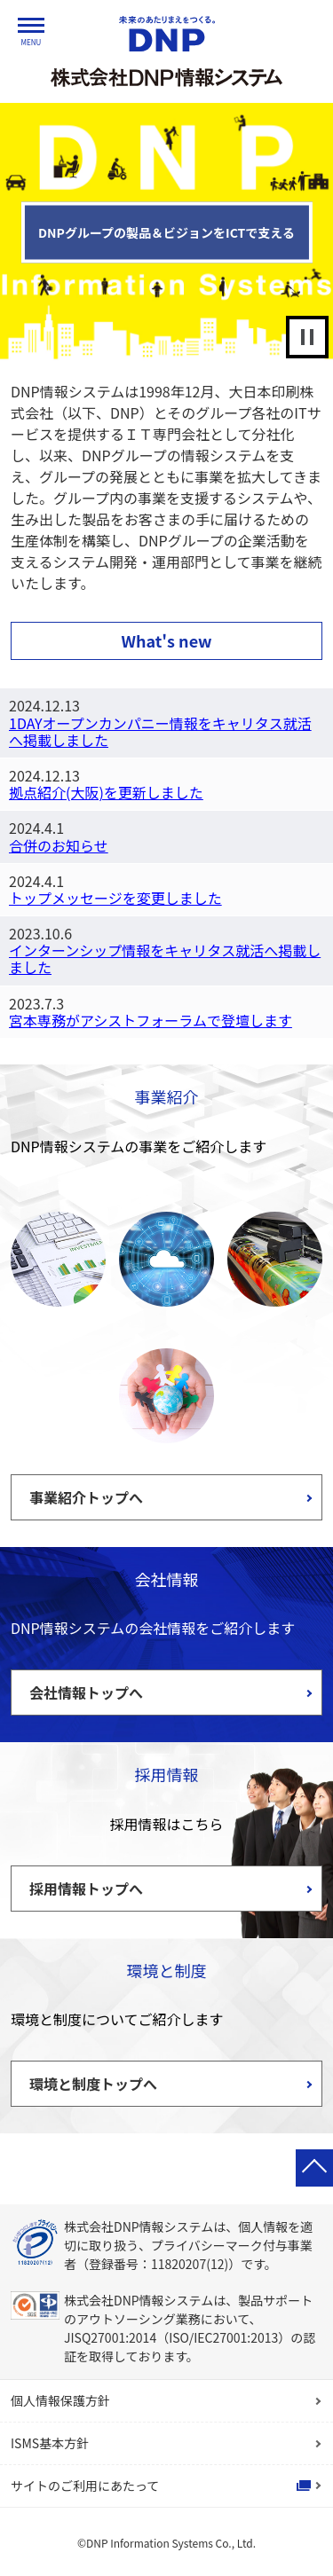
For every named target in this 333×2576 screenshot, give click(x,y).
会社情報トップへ (86, 1692)
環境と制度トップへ (93, 2083)
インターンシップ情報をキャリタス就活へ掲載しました (165, 958)
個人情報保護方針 (60, 2400)
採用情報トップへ (86, 1888)
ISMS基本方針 (50, 2443)
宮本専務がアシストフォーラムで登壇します (150, 1020)
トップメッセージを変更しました (115, 897)
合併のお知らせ (58, 845)
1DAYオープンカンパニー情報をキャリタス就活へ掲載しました (160, 731)
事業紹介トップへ (86, 1497)
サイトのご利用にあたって (85, 2485)
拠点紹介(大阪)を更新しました (106, 792)
